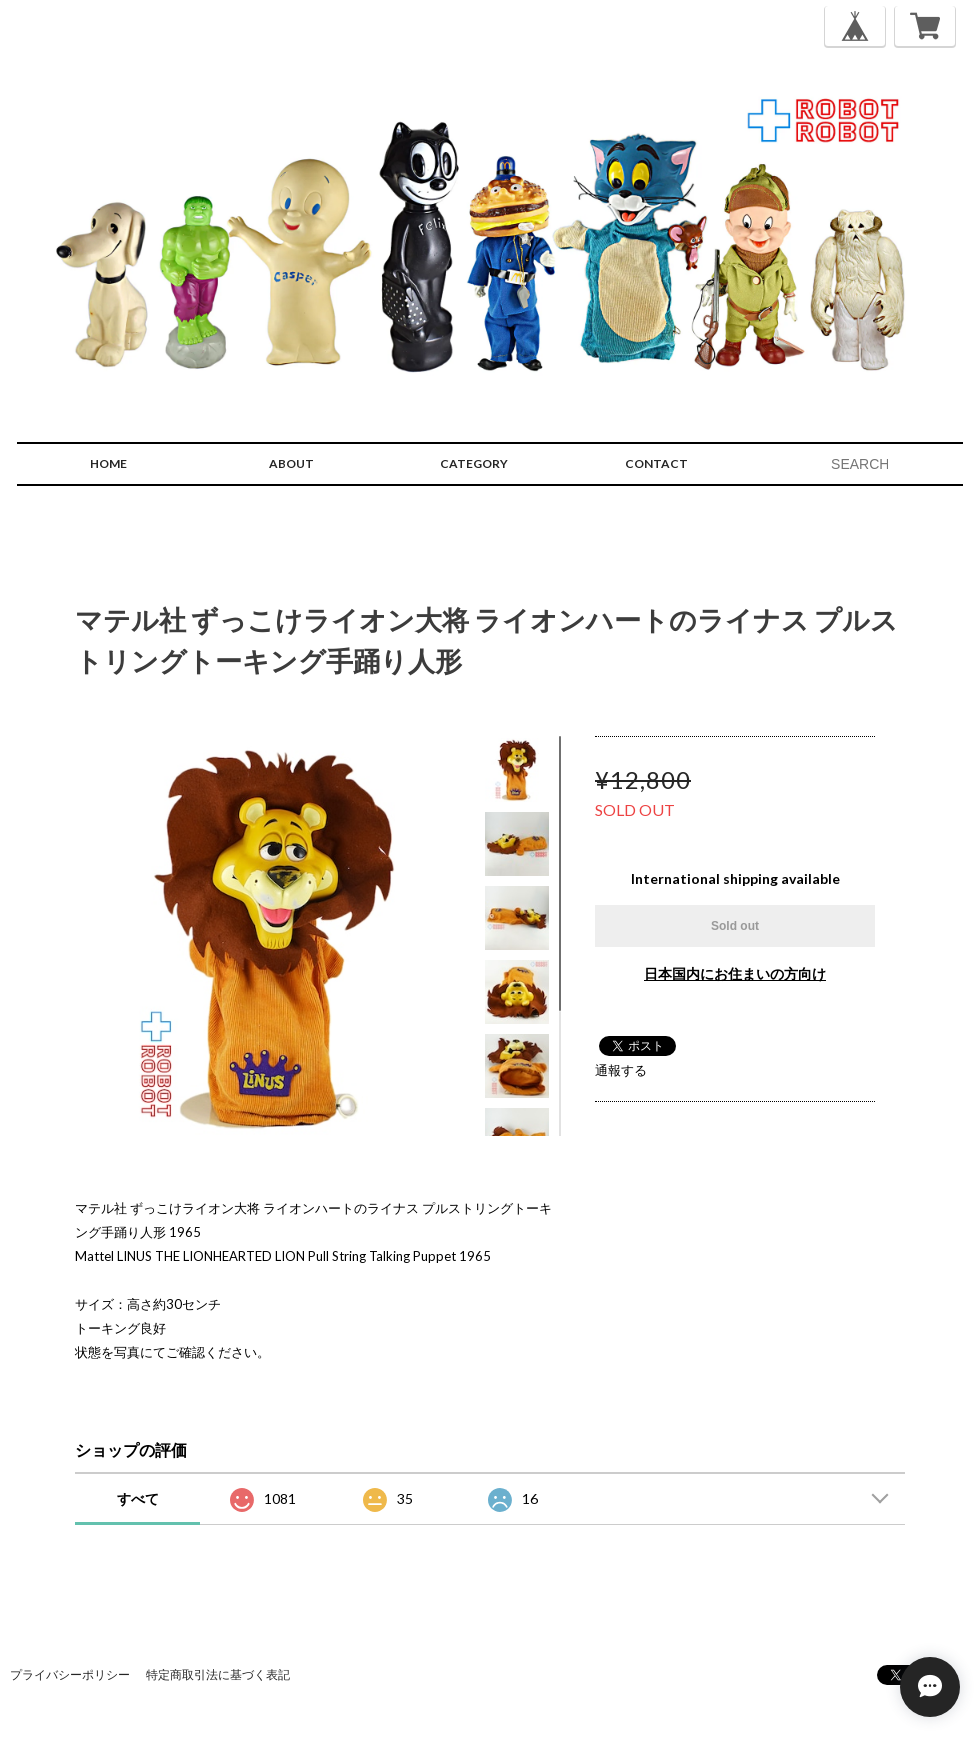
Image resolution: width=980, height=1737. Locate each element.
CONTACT (656, 463)
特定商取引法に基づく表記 (218, 1674)
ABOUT (291, 463)
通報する (621, 1070)
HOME (108, 463)
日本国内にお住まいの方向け (735, 973)
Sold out (735, 926)
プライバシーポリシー (70, 1674)
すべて (138, 1498)
